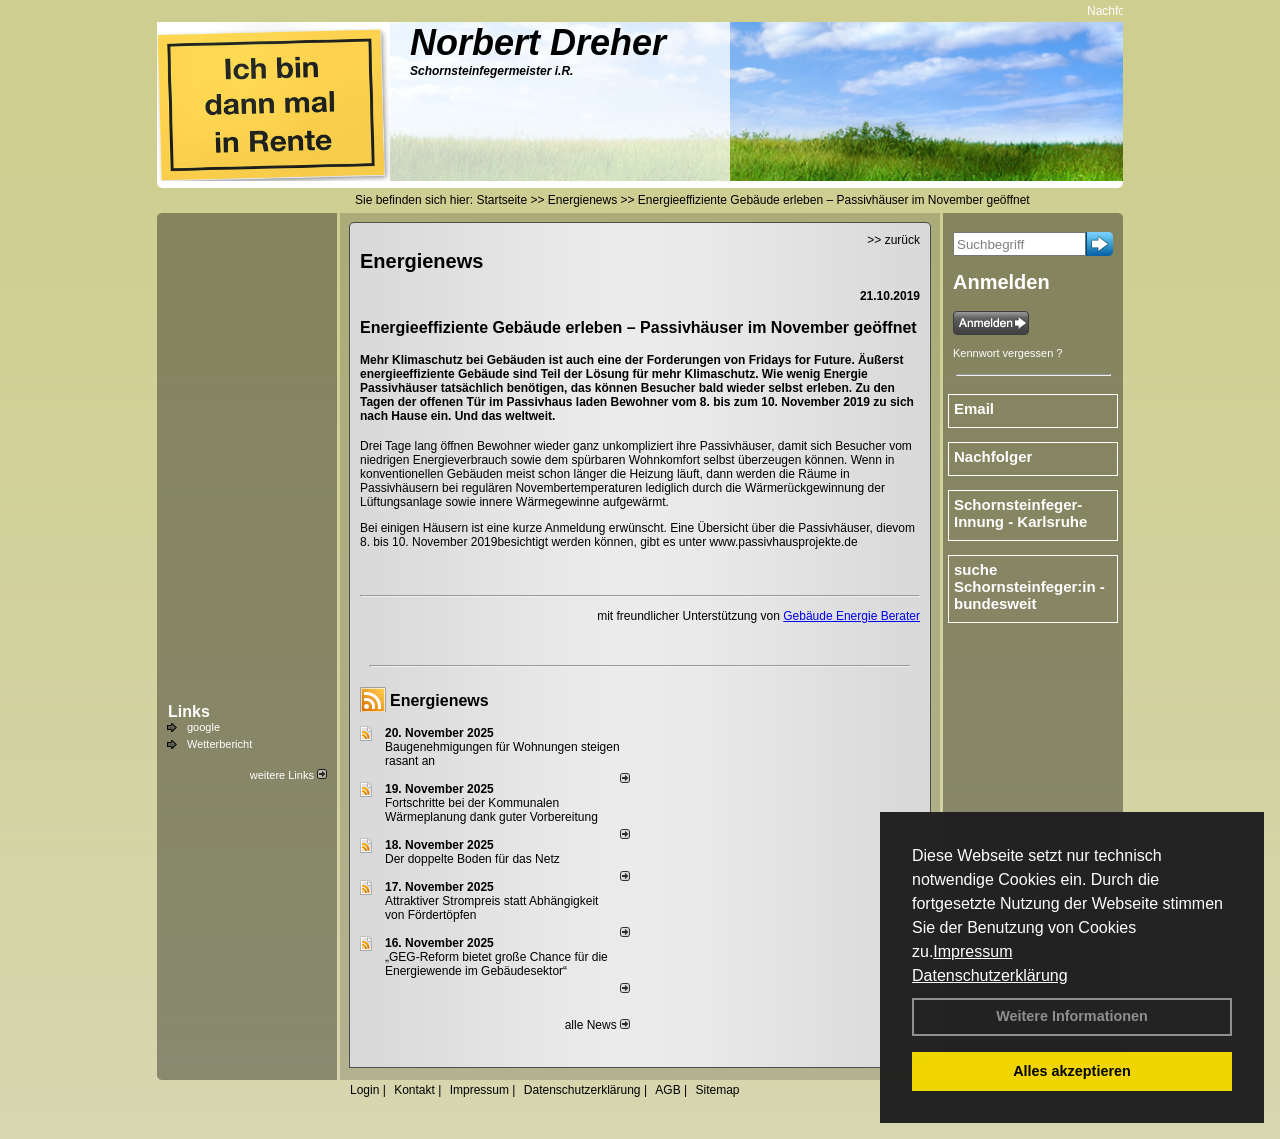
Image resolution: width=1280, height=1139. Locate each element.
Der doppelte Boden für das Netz (472, 859)
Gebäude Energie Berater (851, 616)
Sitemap (717, 1090)
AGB (667, 1090)
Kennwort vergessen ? (1007, 353)
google (203, 727)
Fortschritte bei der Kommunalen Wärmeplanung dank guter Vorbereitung (491, 810)
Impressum (972, 951)
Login (364, 1090)
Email (974, 408)
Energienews (439, 700)
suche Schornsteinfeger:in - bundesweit (1029, 586)
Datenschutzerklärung (990, 975)
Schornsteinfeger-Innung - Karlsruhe (1020, 513)
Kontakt (414, 1090)
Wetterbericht (219, 744)
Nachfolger (1119, 11)
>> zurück (893, 240)
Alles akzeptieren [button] (1072, 1071)
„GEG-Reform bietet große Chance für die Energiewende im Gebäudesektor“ (496, 964)
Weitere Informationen (1072, 1016)
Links (189, 711)
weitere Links (288, 775)
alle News (597, 1025)
